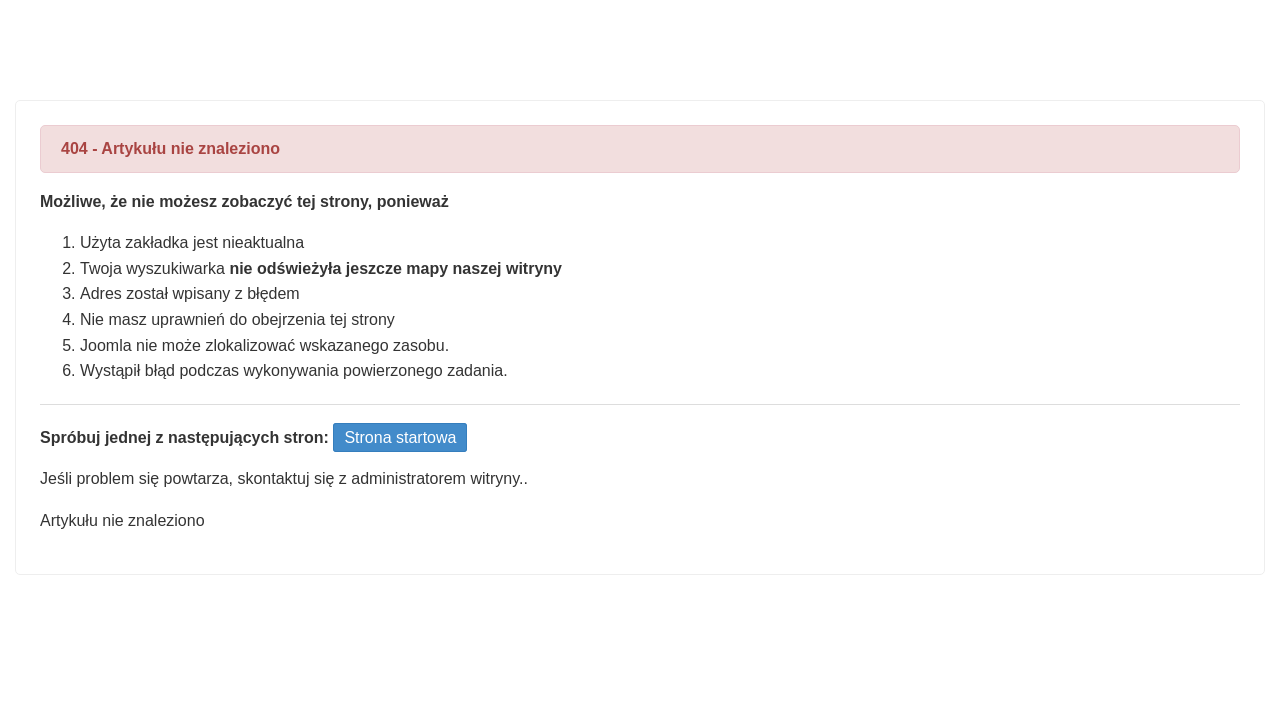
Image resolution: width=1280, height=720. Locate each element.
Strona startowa (400, 437)
